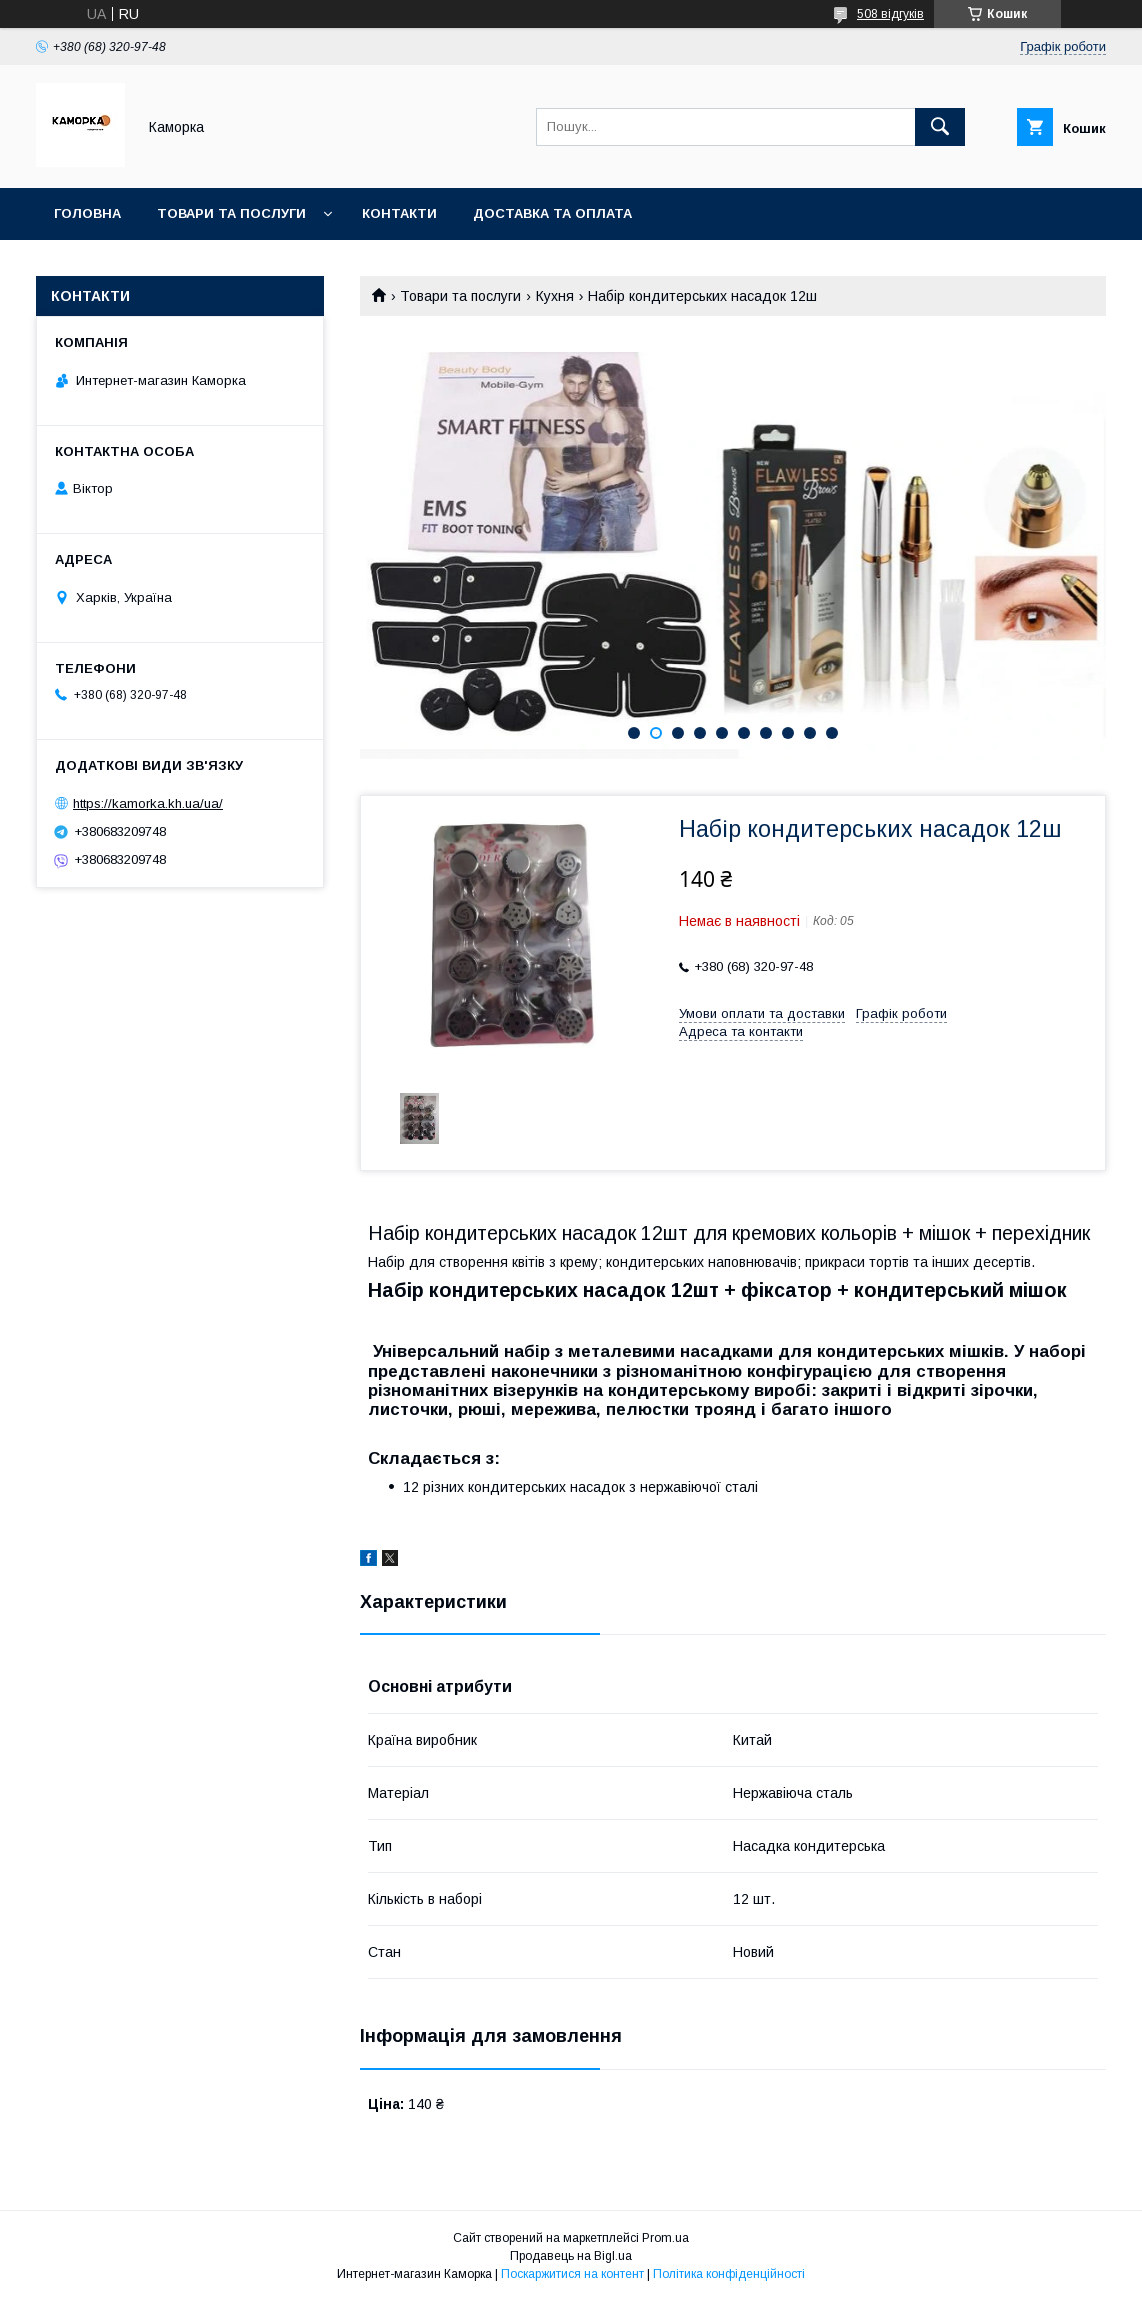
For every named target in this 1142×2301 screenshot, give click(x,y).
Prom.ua (665, 2238)
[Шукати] (940, 127)
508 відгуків (890, 14)
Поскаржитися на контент (572, 2274)
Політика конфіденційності (729, 2274)
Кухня (555, 296)
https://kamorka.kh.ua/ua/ (148, 803)
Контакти (399, 213)
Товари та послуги (231, 213)
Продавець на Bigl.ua (571, 2256)
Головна (87, 213)
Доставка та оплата (552, 213)
